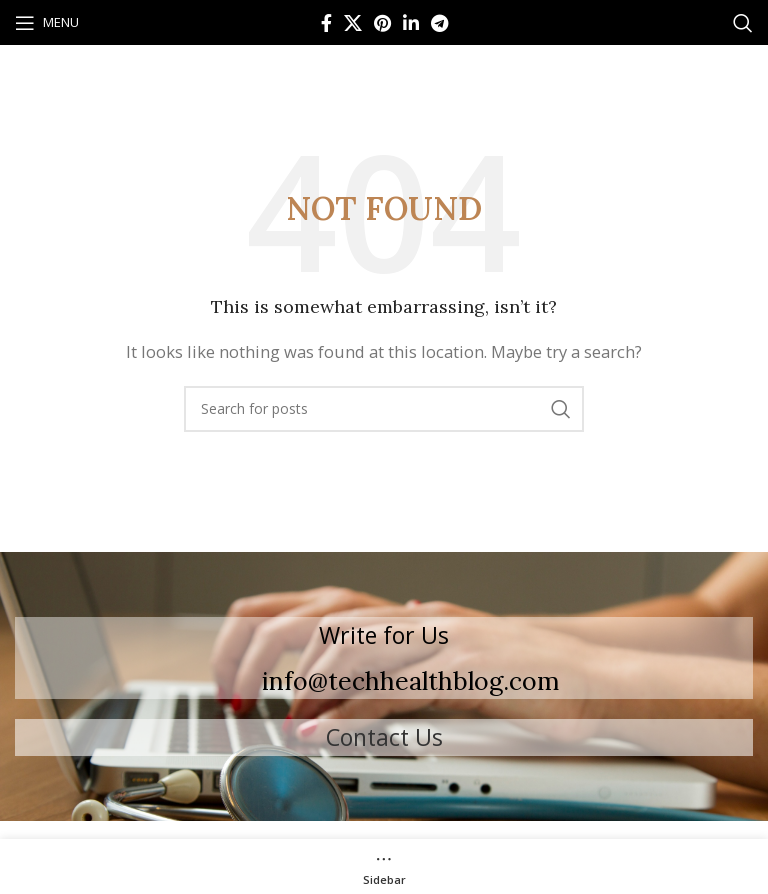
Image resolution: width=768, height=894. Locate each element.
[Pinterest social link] (382, 23)
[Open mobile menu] (47, 23)
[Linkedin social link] (411, 23)
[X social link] (353, 23)
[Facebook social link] (326, 23)
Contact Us (384, 737)
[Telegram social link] (439, 23)
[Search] (743, 23)
